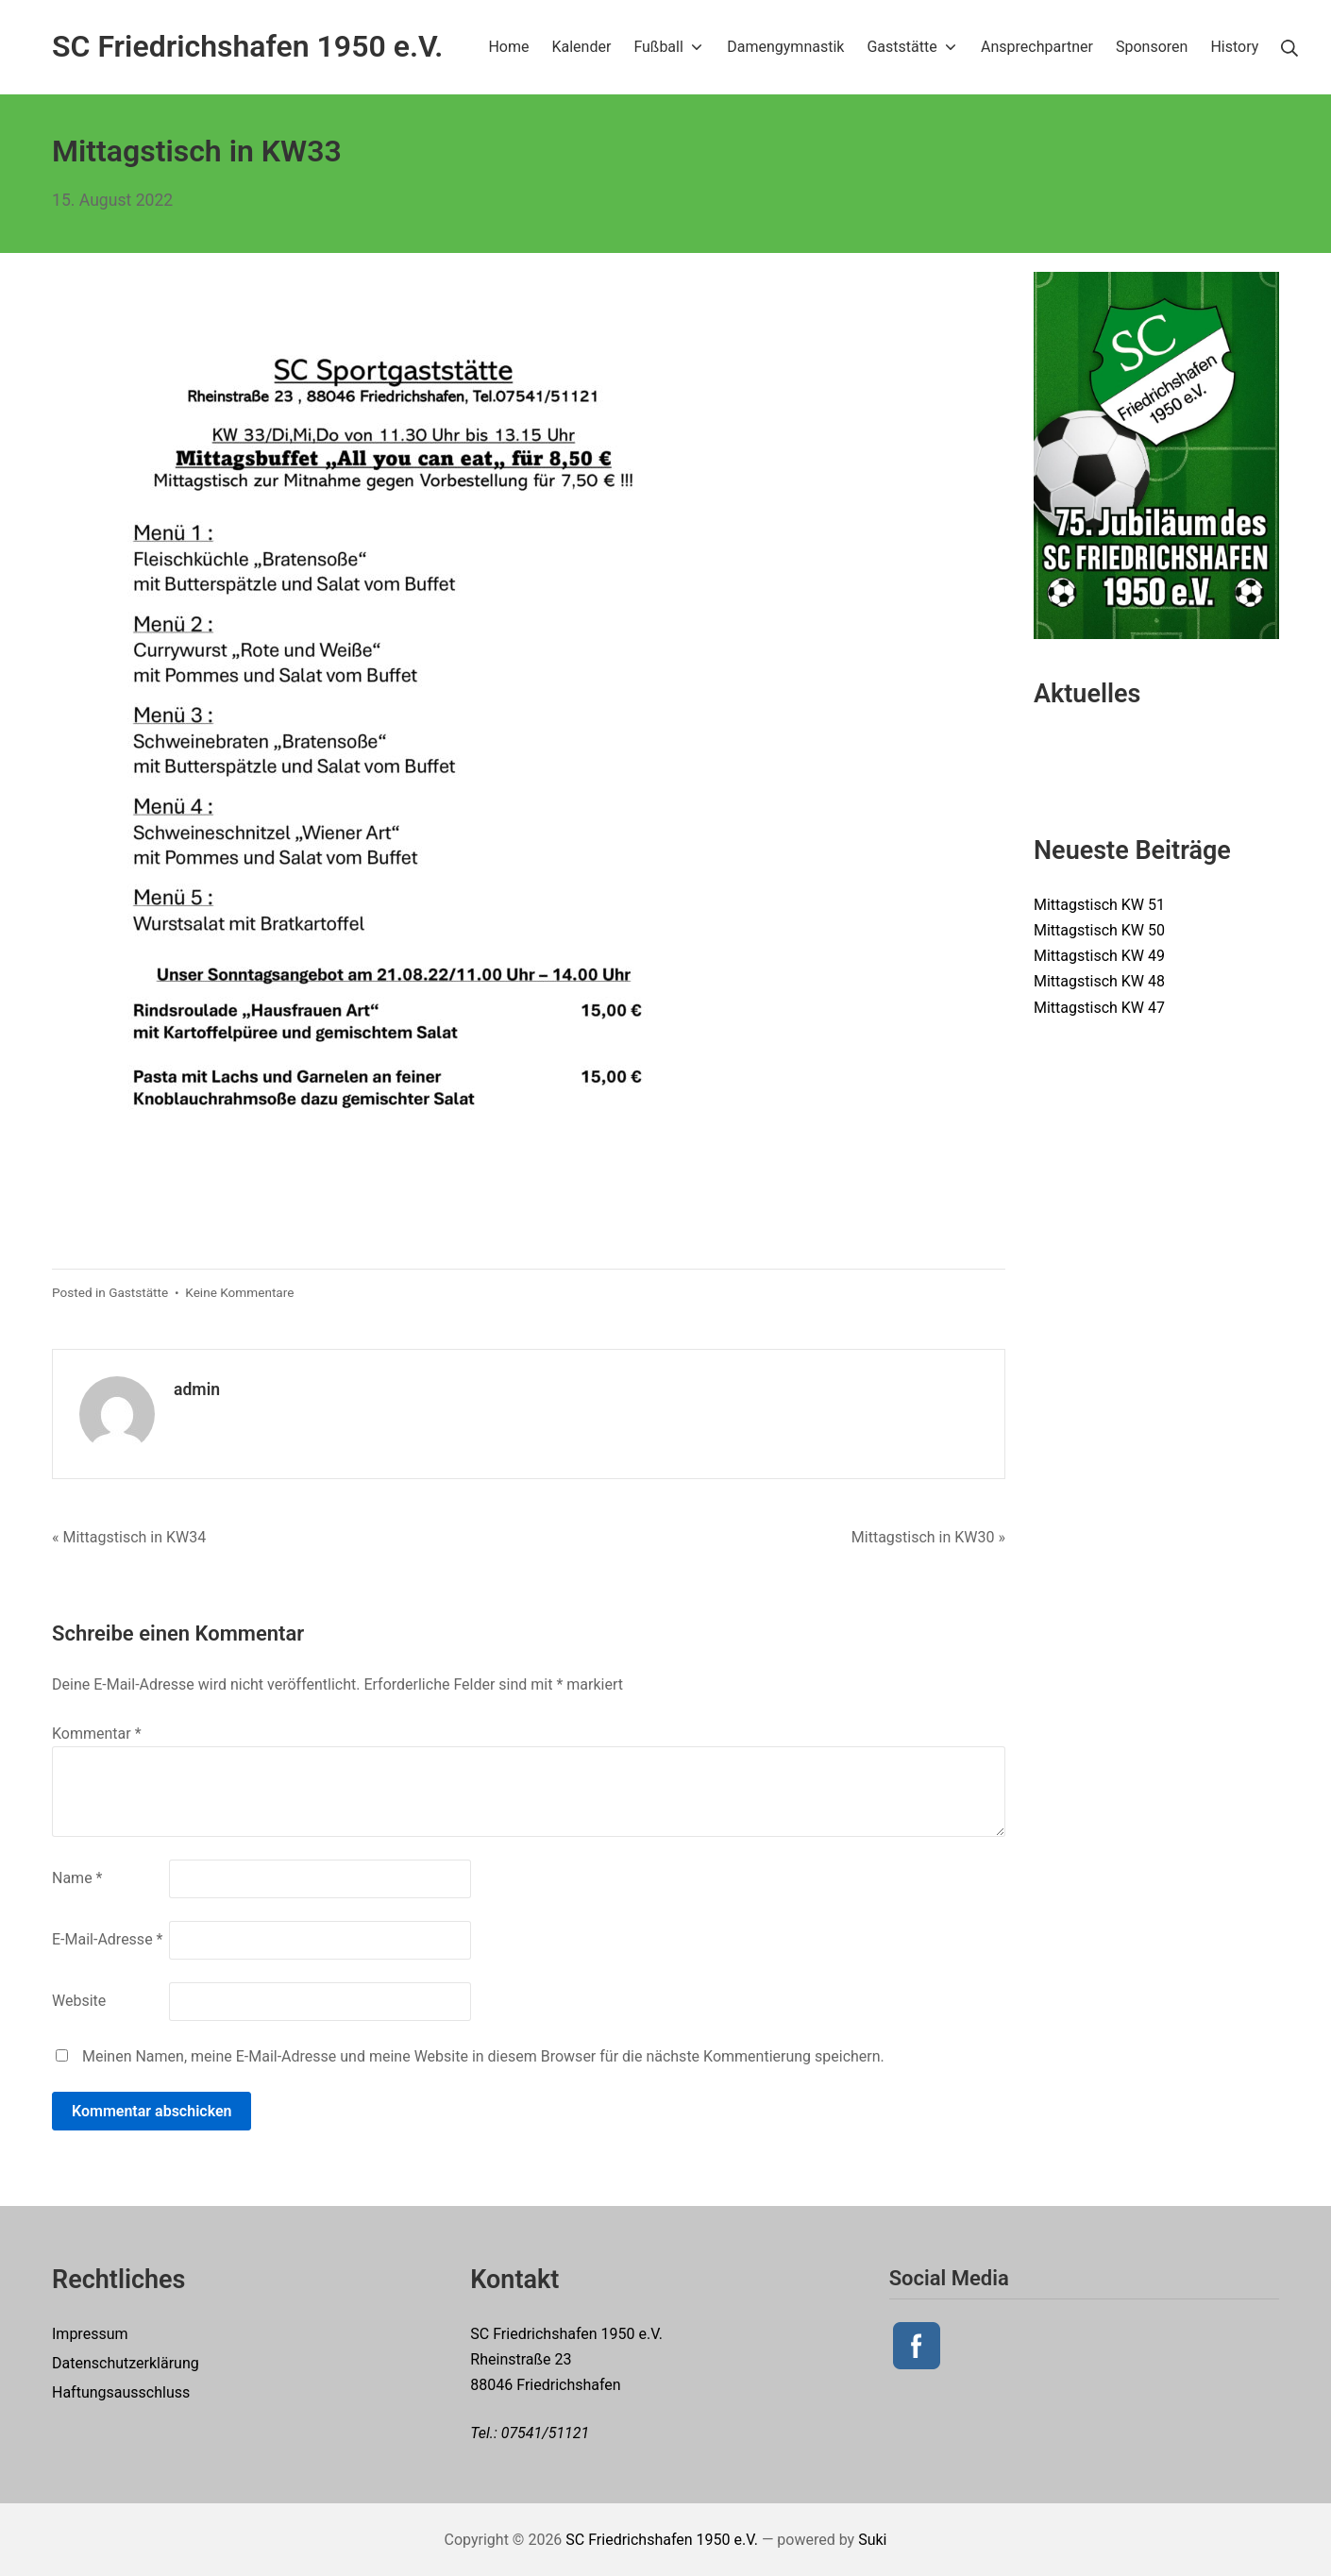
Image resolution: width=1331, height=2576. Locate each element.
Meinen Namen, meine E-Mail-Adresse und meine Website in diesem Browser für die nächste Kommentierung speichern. (483, 2056)
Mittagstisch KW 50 (1099, 930)
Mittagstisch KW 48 (1099, 981)
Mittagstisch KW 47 (1099, 1008)
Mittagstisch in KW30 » (928, 1537)
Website (79, 2001)
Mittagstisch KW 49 (1099, 956)
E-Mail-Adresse (107, 1939)
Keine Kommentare (239, 1292)
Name (77, 1878)
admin (197, 1389)
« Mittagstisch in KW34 (129, 1537)
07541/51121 (545, 2433)
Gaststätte (138, 1292)
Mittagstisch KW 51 (1099, 905)
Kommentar (97, 1734)
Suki (872, 2540)
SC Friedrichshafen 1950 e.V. (661, 2540)
